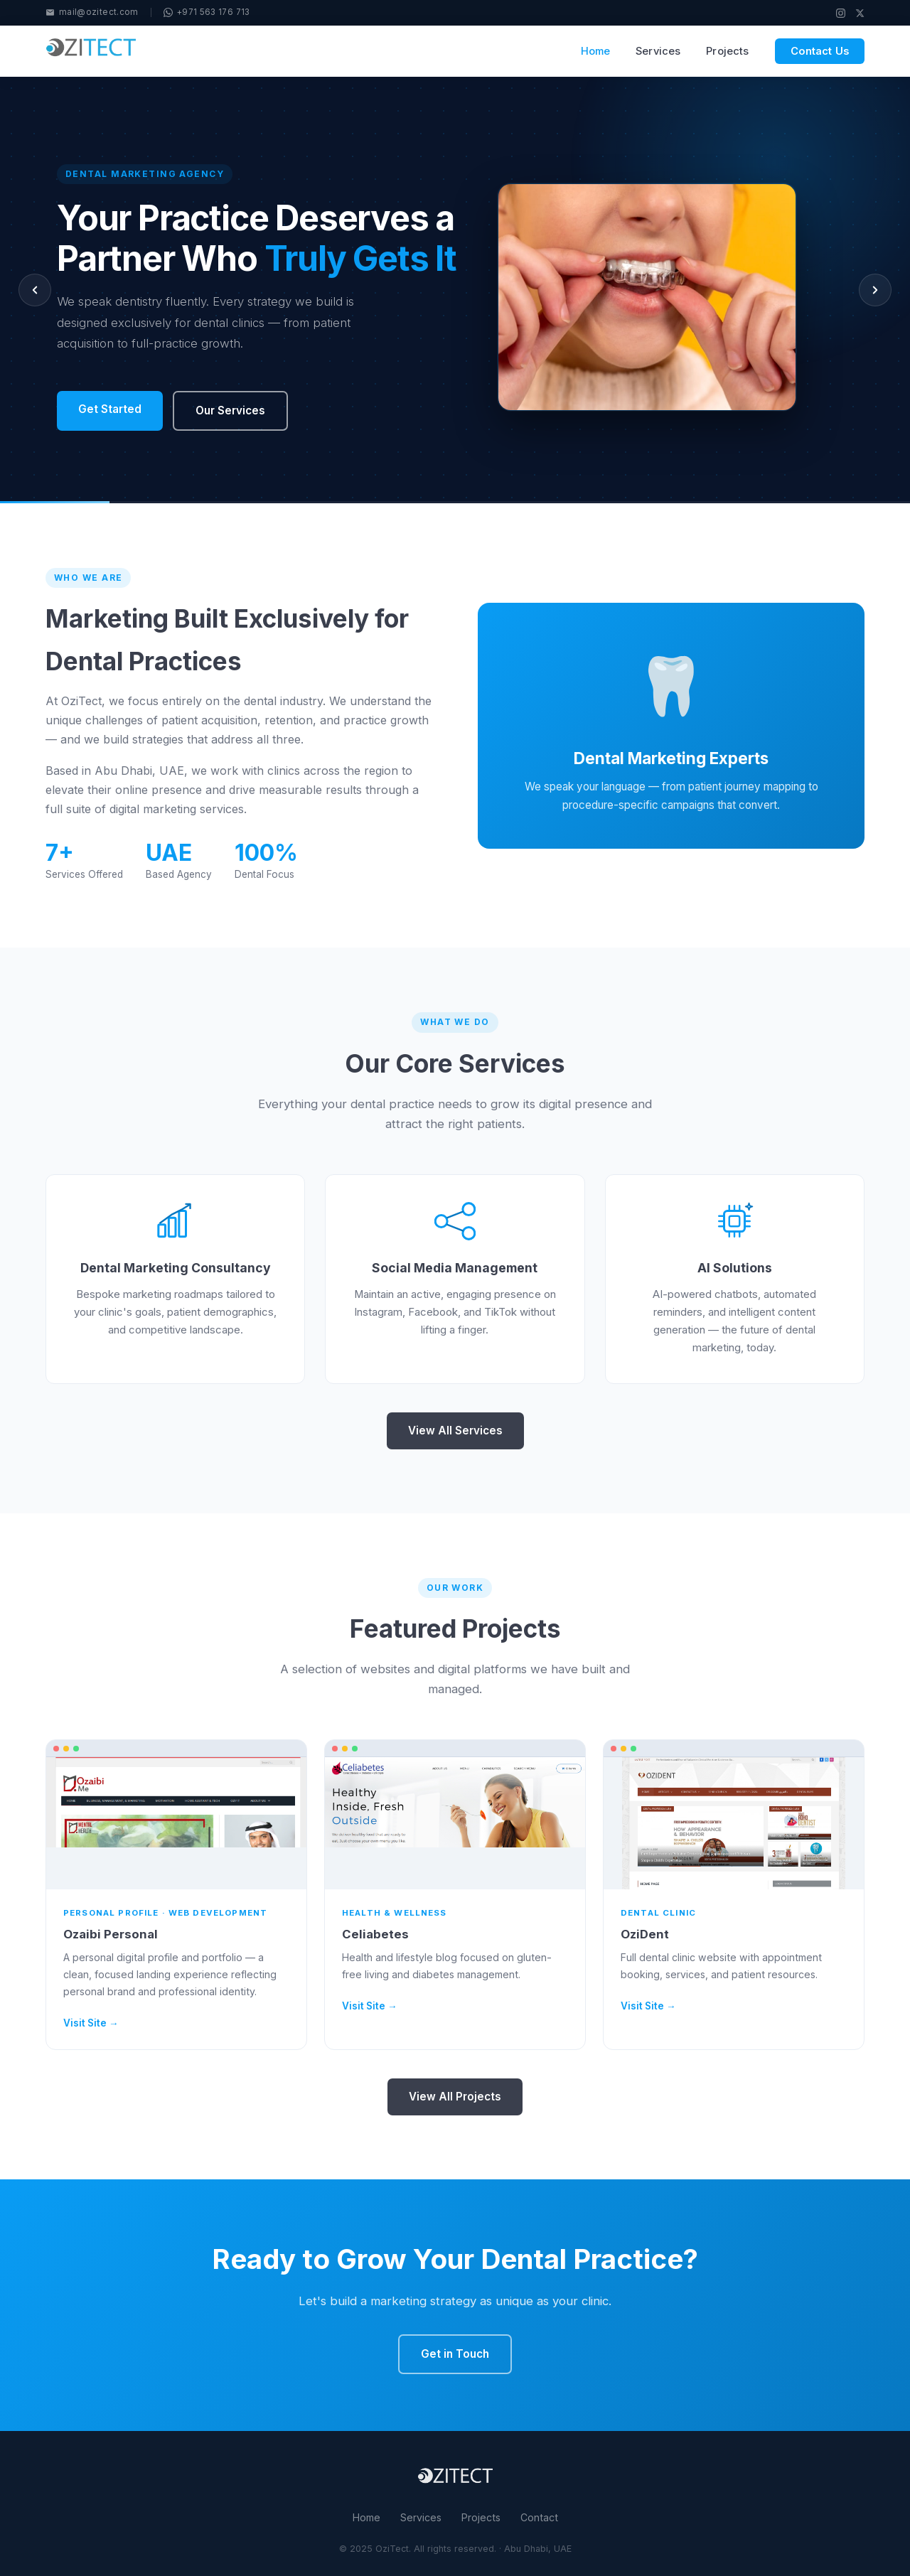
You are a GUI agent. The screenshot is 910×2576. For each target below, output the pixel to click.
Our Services (230, 410)
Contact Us (820, 51)
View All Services (455, 1430)
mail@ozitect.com (92, 12)
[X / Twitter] (859, 13)
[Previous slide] (34, 290)
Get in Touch (455, 2354)
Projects (727, 51)
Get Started (109, 409)
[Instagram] (840, 13)
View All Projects (455, 2096)
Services (658, 51)
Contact (539, 2517)
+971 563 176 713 (207, 12)
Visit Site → (91, 2023)
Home (596, 51)
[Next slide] (875, 290)
